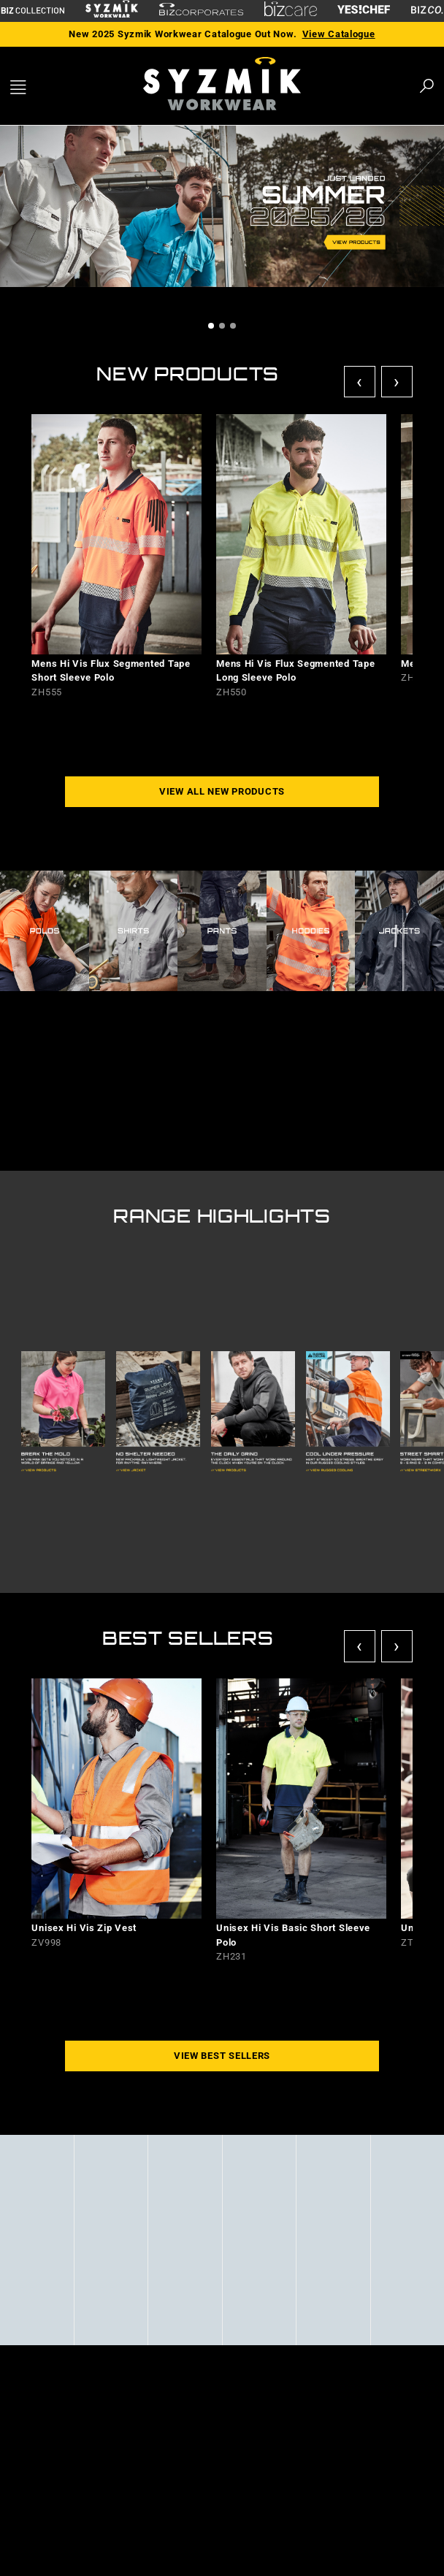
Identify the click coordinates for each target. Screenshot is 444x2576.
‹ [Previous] (359, 381)
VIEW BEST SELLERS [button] (222, 2055)
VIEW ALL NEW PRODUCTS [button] (222, 791)
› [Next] (397, 381)
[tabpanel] (222, 208)
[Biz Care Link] (290, 10)
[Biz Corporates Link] (201, 11)
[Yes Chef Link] (363, 11)
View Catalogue (338, 33)
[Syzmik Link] (111, 11)
